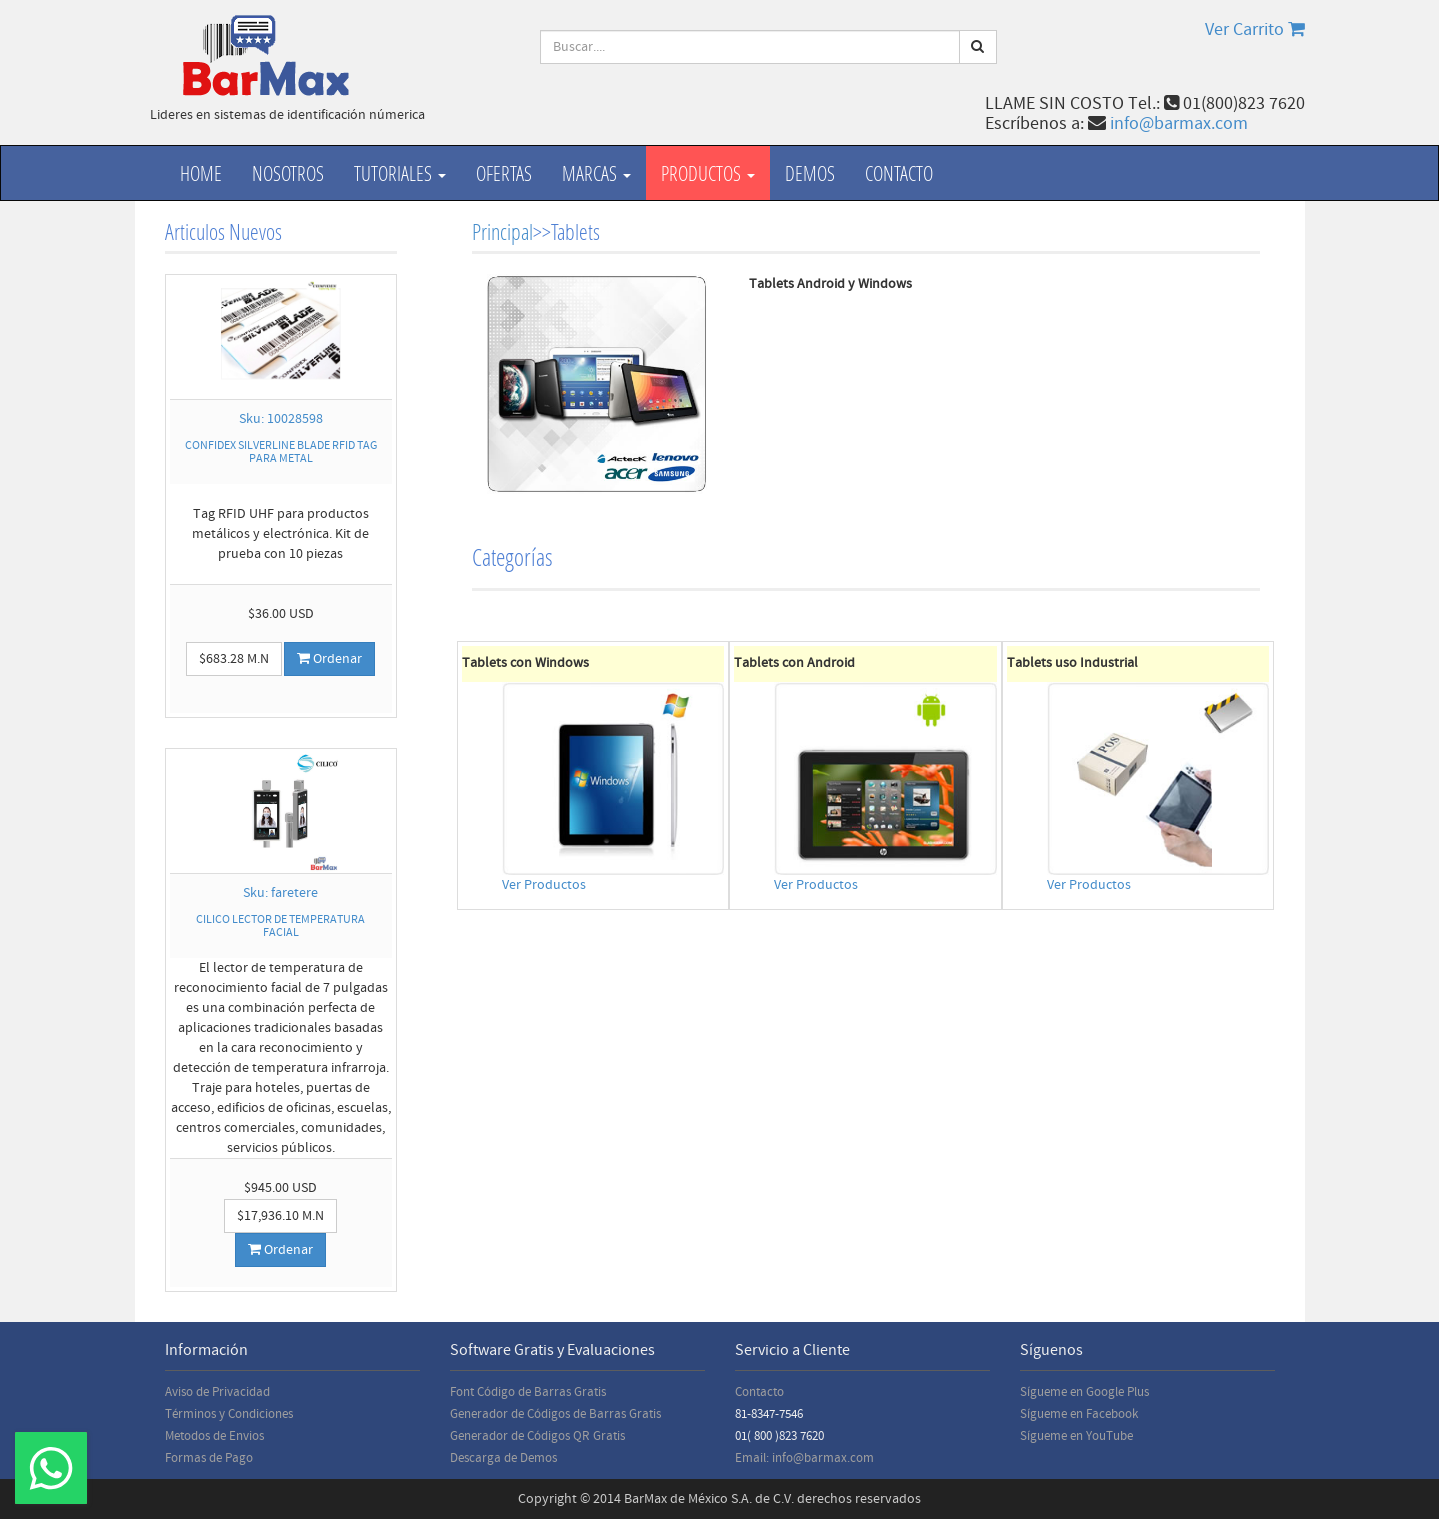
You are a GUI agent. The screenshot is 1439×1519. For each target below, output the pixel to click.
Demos (810, 173)
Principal (502, 231)
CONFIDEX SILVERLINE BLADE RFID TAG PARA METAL (281, 452)
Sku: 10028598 (281, 419)
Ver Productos (544, 885)
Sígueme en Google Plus (1084, 1392)
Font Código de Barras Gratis (528, 1392)
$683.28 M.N (234, 659)
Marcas (596, 173)
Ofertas (504, 173)
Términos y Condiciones (229, 1414)
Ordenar (329, 659)
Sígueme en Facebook (1079, 1414)
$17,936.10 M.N (280, 1216)
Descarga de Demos (503, 1458)
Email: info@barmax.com (804, 1458)
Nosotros (288, 173)
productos (708, 173)
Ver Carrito (1255, 29)
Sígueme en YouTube (1076, 1436)
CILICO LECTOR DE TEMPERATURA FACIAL (280, 926)
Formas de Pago (209, 1458)
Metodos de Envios (214, 1436)
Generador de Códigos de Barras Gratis (555, 1414)
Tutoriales (400, 173)
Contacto (899, 173)
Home (201, 173)
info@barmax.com (1179, 123)
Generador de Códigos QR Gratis (537, 1436)
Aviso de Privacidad (217, 1392)
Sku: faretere (280, 893)
